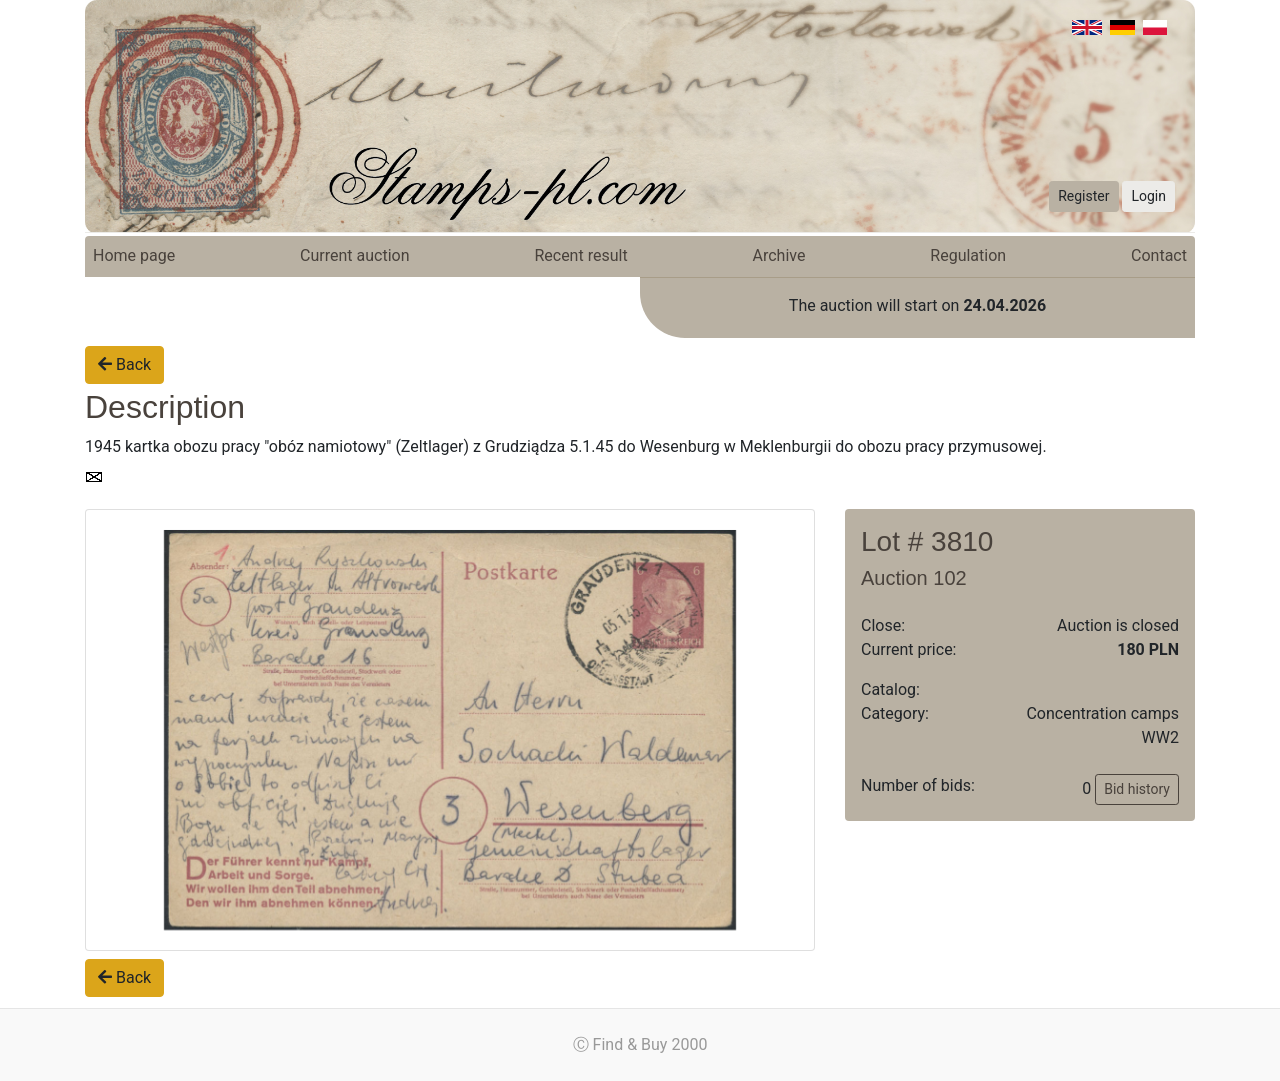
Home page (134, 255)
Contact (1159, 255)
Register (1083, 196)
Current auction (354, 255)
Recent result (580, 255)
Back (124, 364)
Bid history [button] (1137, 789)
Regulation (968, 255)
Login (1148, 196)
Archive (779, 255)
